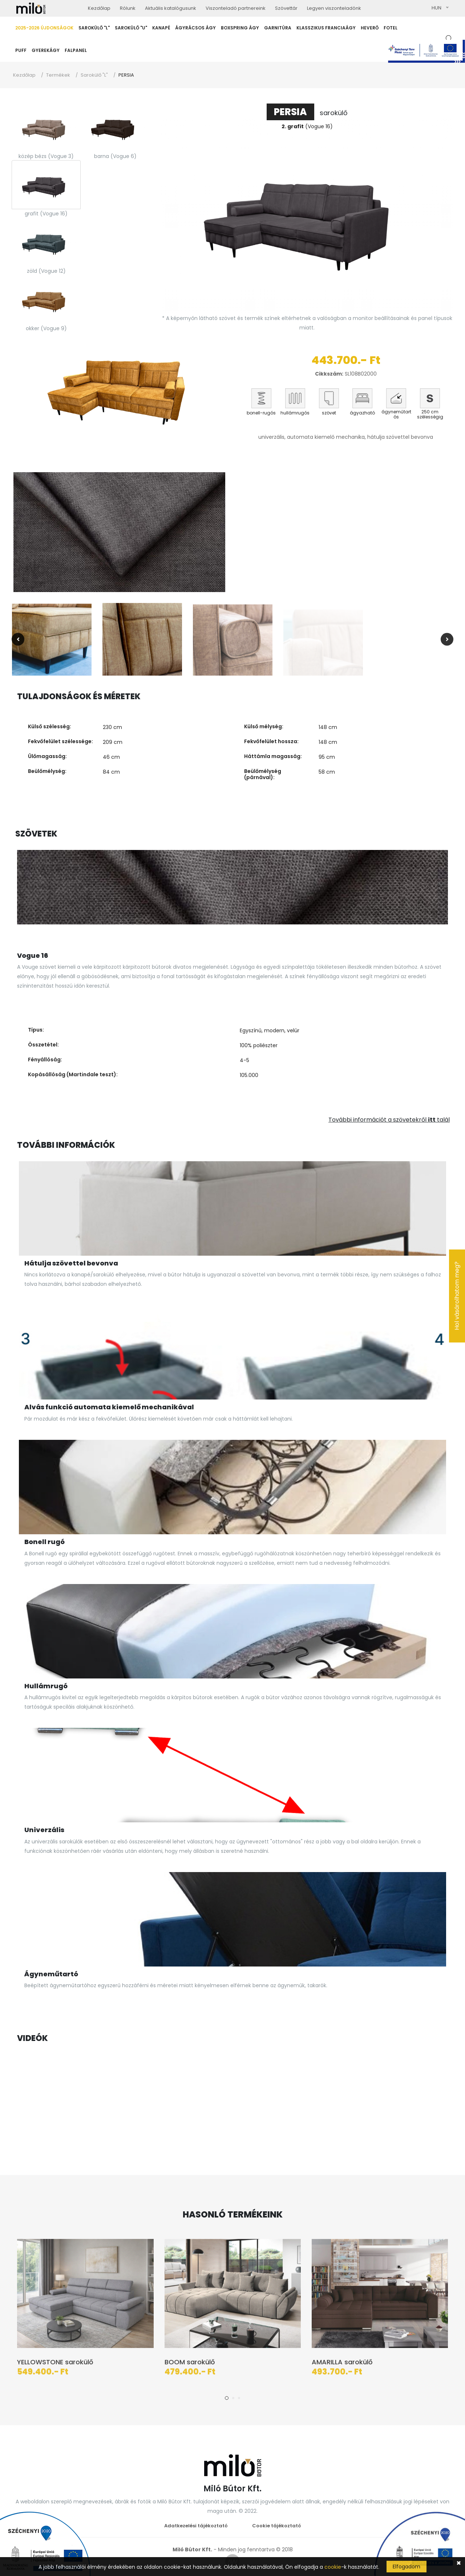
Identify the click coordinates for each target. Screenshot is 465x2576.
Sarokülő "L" (94, 75)
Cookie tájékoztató (276, 2525)
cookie (332, 2567)
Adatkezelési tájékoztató (196, 2525)
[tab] (46, 127)
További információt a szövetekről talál (389, 1119)
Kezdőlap (24, 75)
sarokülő (307, 112)
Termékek (58, 75)
